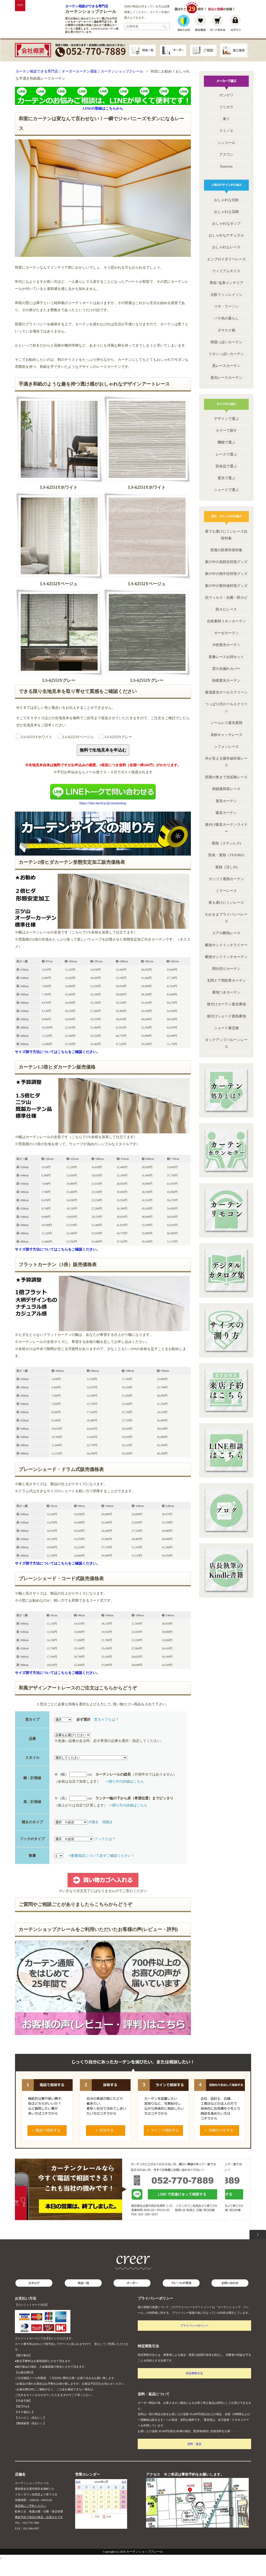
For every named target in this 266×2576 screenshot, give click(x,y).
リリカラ (226, 121)
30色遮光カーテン (226, 648)
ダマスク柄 (226, 339)
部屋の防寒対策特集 (226, 555)
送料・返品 (194, 2458)
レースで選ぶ (226, 461)
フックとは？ (105, 1853)
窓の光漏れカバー (226, 671)
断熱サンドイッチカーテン (226, 926)
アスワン (226, 167)
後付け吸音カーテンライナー (226, 810)
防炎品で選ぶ (226, 472)
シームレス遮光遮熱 (226, 717)
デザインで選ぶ (226, 426)
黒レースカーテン (226, 374)
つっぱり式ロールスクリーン (226, 706)
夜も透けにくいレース (226, 879)
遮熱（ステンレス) (226, 821)
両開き (107, 1836)
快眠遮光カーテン (226, 682)
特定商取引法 (194, 2387)
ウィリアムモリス (226, 281)
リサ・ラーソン (226, 316)
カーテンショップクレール (32, 2497)
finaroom (226, 179)
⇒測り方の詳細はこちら (124, 1796)
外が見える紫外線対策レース (226, 752)
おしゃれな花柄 (226, 223)
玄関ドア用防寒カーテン (226, 949)
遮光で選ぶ (226, 484)
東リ (226, 132)
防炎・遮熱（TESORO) (226, 833)
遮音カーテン (226, 787)
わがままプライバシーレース (226, 891)
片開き (93, 1836)
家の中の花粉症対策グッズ (226, 567)
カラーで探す (226, 438)
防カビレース (226, 613)
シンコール (226, 155)
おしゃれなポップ (226, 235)
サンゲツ (226, 109)
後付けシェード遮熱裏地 (226, 983)
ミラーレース (226, 868)
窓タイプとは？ (106, 1734)
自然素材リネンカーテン (226, 625)
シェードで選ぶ (226, 496)
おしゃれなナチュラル (226, 246)
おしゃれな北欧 (226, 212)
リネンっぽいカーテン (226, 362)
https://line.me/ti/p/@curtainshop (102, 817)
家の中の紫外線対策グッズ (226, 590)
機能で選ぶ (226, 449)
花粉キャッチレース (226, 729)
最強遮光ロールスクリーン (226, 694)
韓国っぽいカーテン (226, 351)
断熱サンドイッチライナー (226, 914)
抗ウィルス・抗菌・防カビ (226, 601)
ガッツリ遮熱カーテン (226, 856)
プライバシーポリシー (194, 2339)
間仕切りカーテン (226, 937)
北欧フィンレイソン (226, 304)
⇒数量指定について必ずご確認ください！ (101, 1870)
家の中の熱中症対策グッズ (226, 578)
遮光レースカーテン (226, 385)
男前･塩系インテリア (226, 293)
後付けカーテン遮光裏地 (226, 972)
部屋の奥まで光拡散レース (226, 763)
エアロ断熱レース (226, 902)
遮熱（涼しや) (226, 845)
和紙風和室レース (226, 775)
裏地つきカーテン (226, 960)
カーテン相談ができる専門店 (86, 6)
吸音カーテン (226, 798)
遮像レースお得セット (226, 659)
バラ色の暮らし (226, 327)
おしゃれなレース (226, 258)
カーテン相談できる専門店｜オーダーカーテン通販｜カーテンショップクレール (79, 85)
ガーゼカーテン (226, 636)
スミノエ (226, 144)
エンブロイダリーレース (226, 269)
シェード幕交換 (226, 995)
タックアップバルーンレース (226, 1007)
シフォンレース (226, 740)
